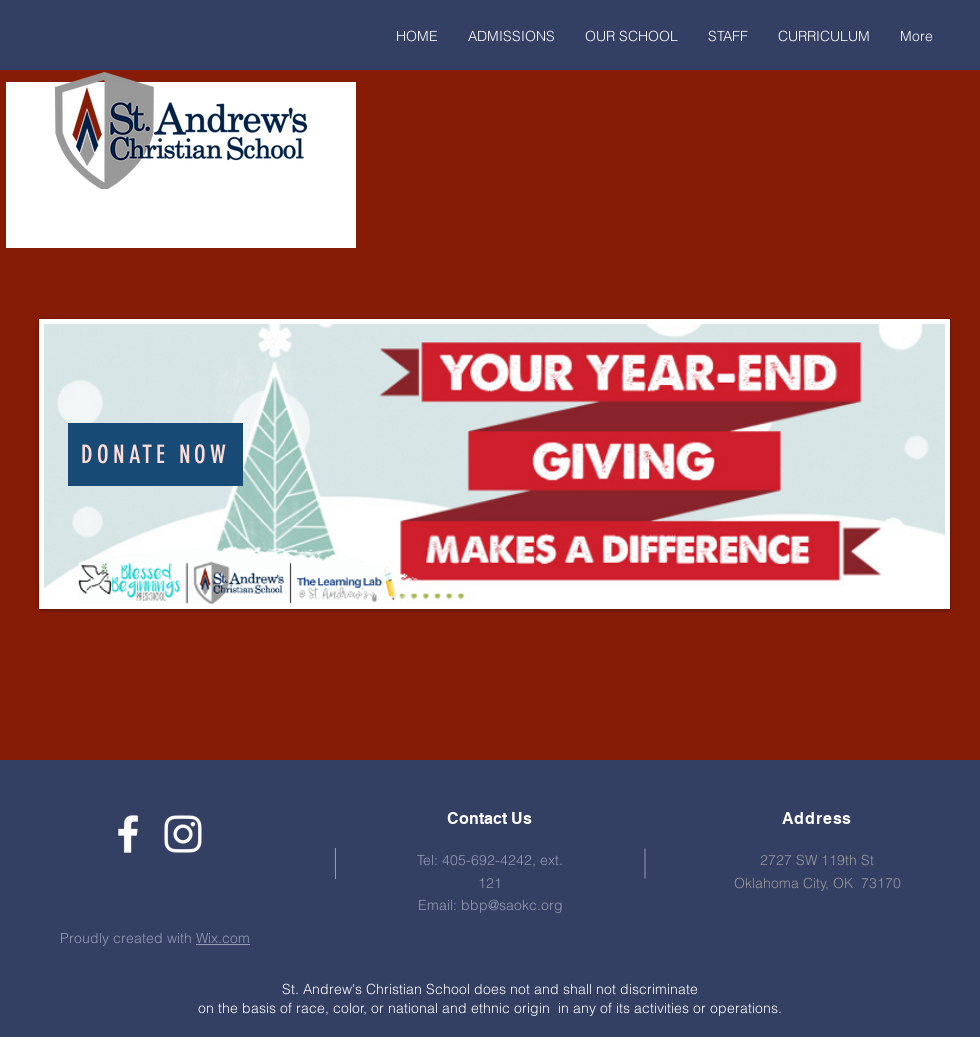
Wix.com (223, 938)
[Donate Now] (155, 454)
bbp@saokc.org (512, 905)
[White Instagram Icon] (183, 834)
